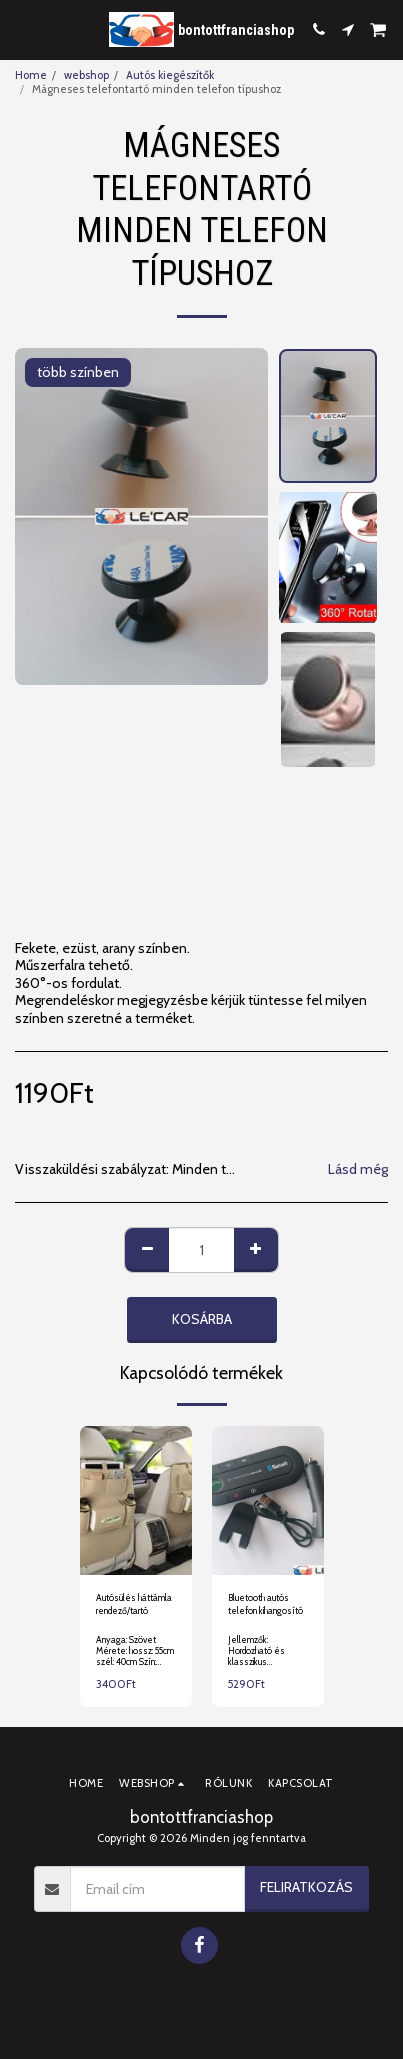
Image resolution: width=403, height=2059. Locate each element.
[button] (22, 29)
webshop (86, 75)
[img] (136, 1500)
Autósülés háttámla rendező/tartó (134, 1604)
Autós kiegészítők (170, 75)
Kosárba (202, 1319)
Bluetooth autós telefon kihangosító (265, 1604)
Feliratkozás (306, 1887)
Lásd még (358, 1169)
